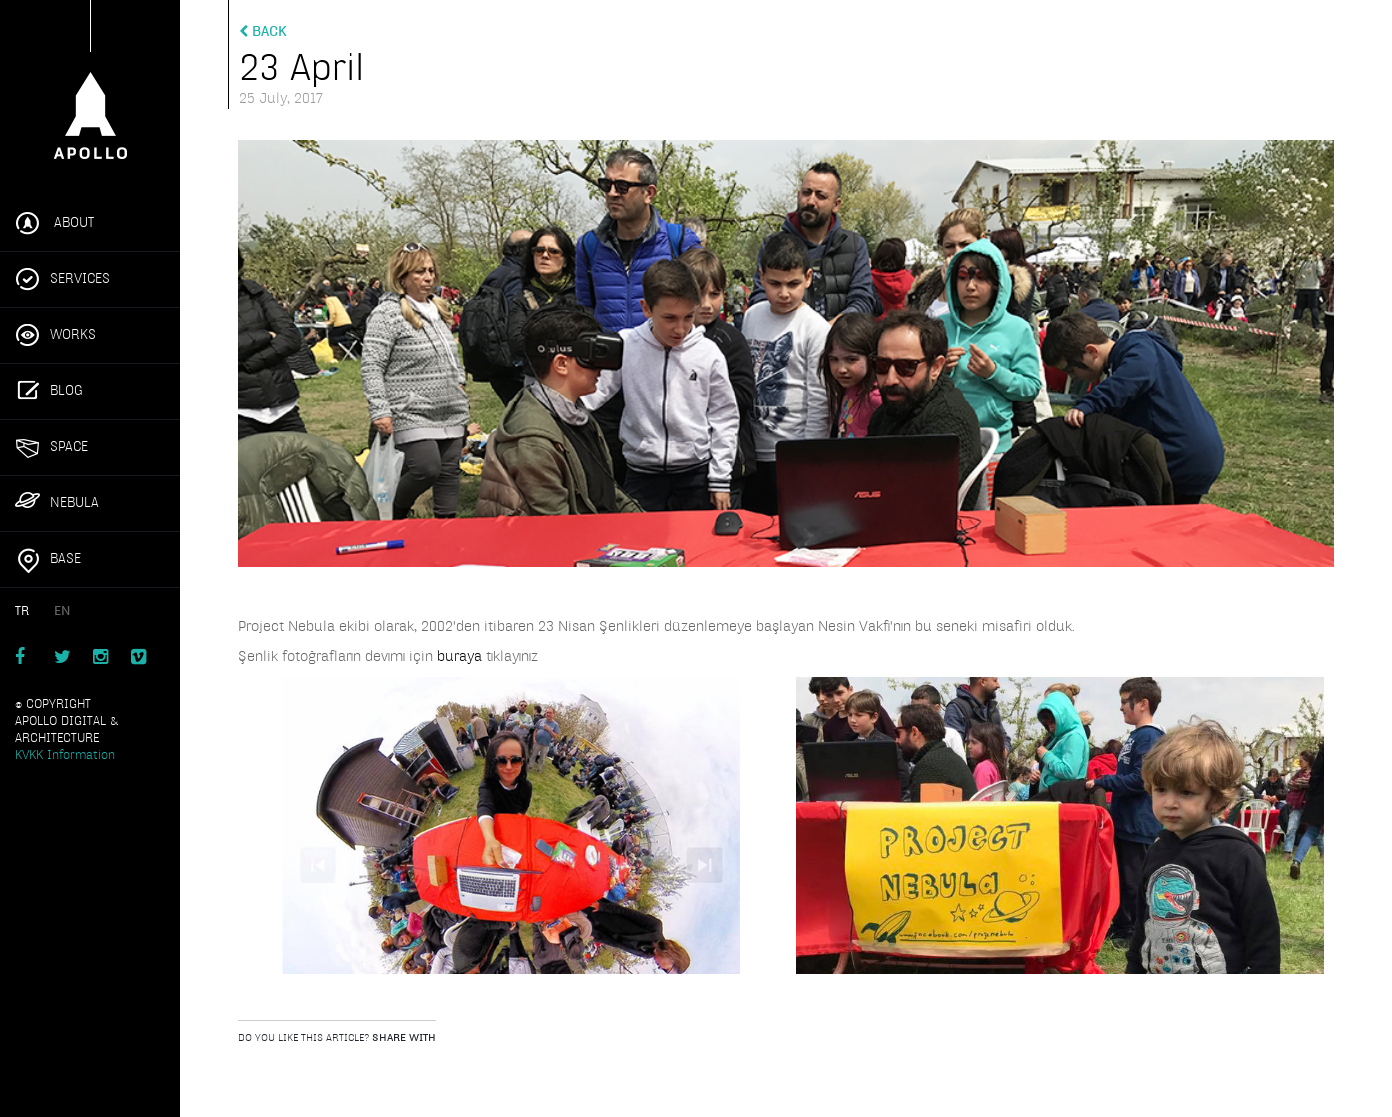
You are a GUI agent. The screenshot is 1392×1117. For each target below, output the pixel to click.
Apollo (90, 88)
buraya (461, 656)
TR (22, 611)
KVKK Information (65, 755)
